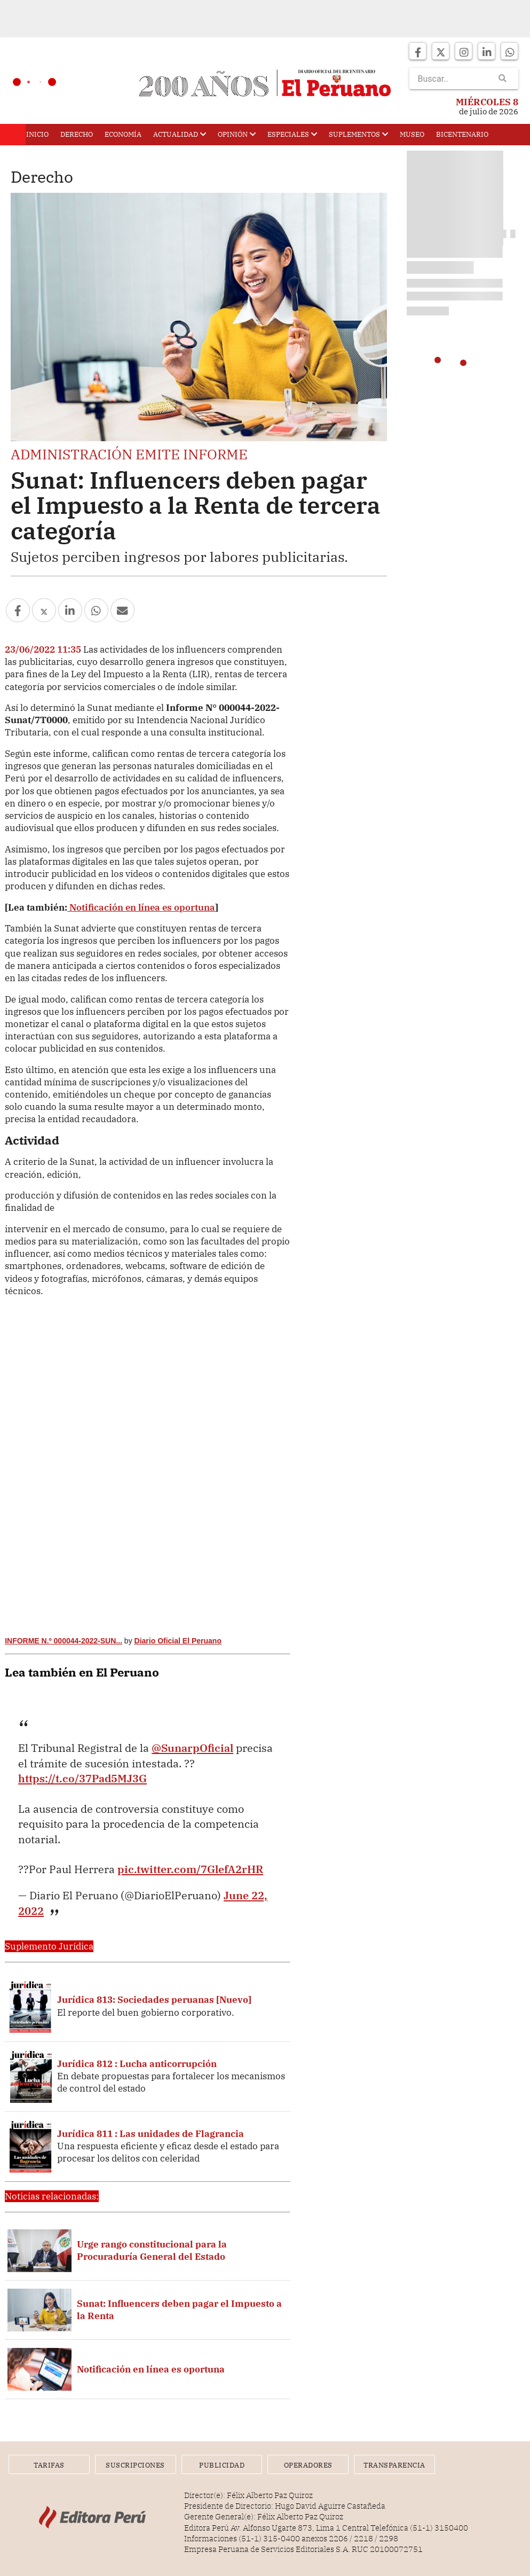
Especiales (292, 134)
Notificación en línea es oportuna (141, 907)
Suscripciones (135, 2465)
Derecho (76, 134)
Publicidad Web (222, 2467)
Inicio (37, 134)
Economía (123, 134)
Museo (412, 134)
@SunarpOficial (192, 1748)
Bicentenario (462, 134)
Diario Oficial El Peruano (178, 1641)
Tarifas (49, 2465)
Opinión (237, 134)
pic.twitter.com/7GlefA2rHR (190, 1869)
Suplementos (358, 134)
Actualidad (179, 134)
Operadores (308, 2465)
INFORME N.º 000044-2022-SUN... (63, 1641)
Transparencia (396, 2465)
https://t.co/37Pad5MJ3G (82, 1778)
